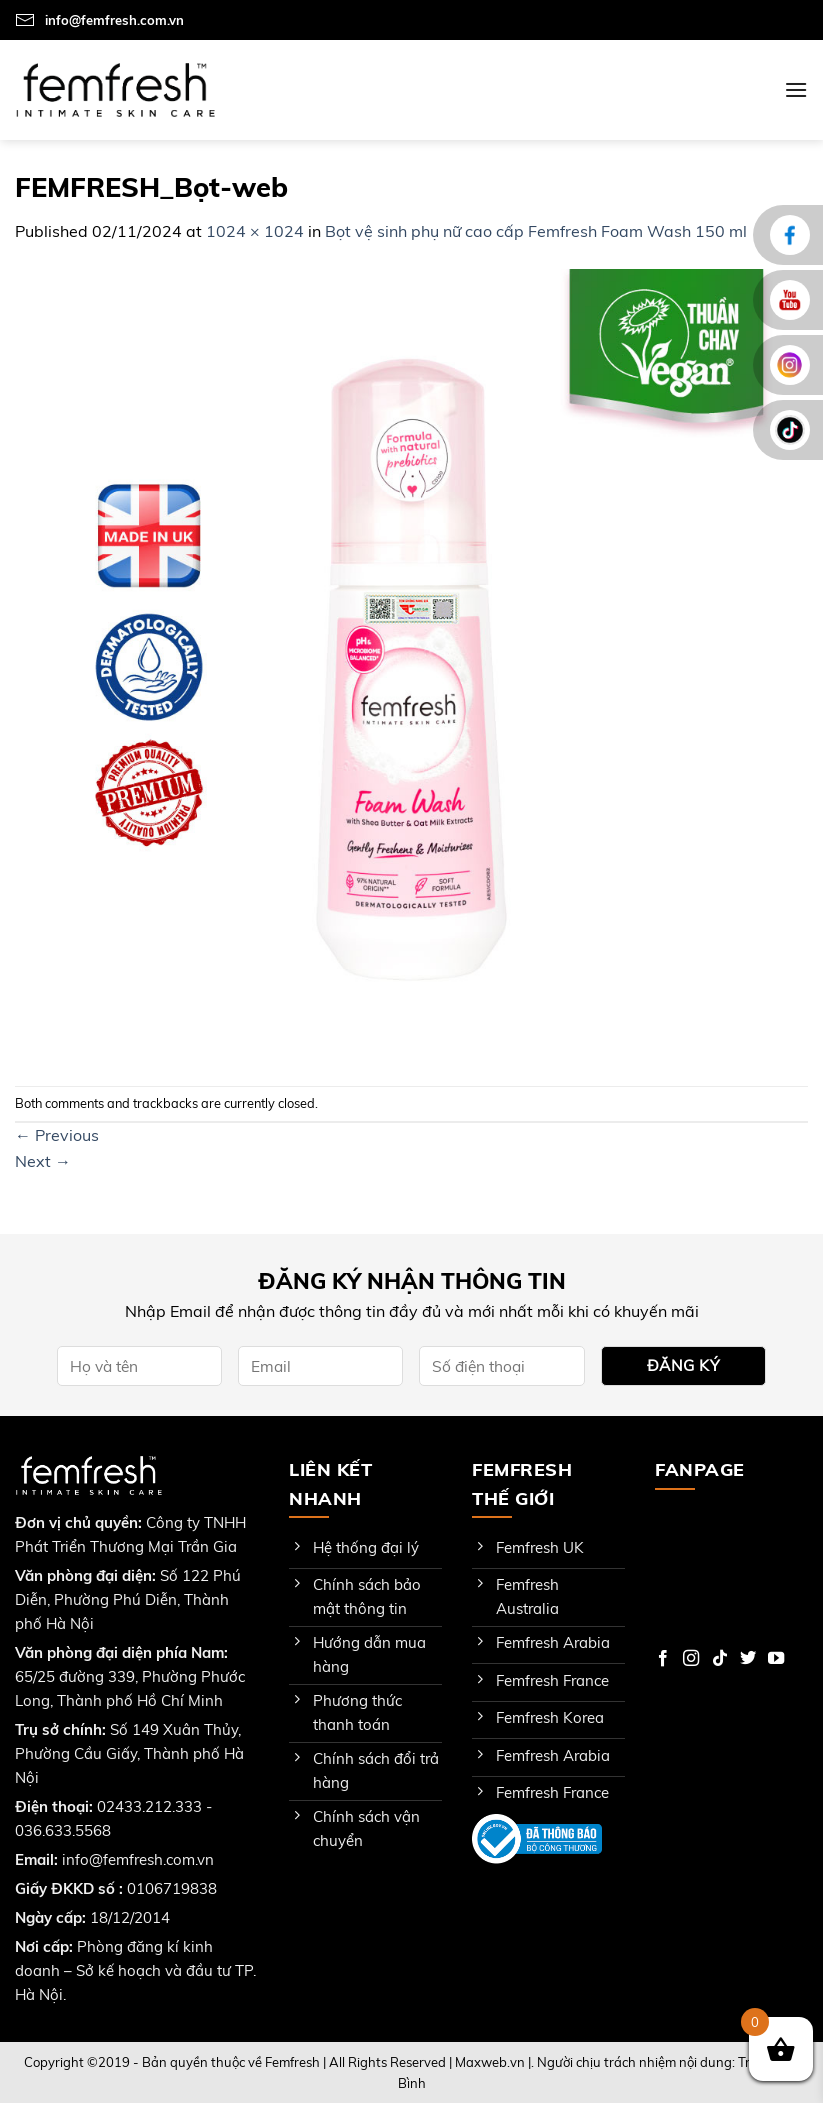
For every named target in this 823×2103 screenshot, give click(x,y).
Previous (57, 1135)
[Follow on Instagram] (691, 1659)
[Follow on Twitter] (748, 1659)
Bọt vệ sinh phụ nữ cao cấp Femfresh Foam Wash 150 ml (536, 231)
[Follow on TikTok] (720, 1659)
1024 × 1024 (255, 231)
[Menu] (796, 89)
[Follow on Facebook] (663, 1659)
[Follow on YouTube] (776, 1659)
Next (43, 1161)
